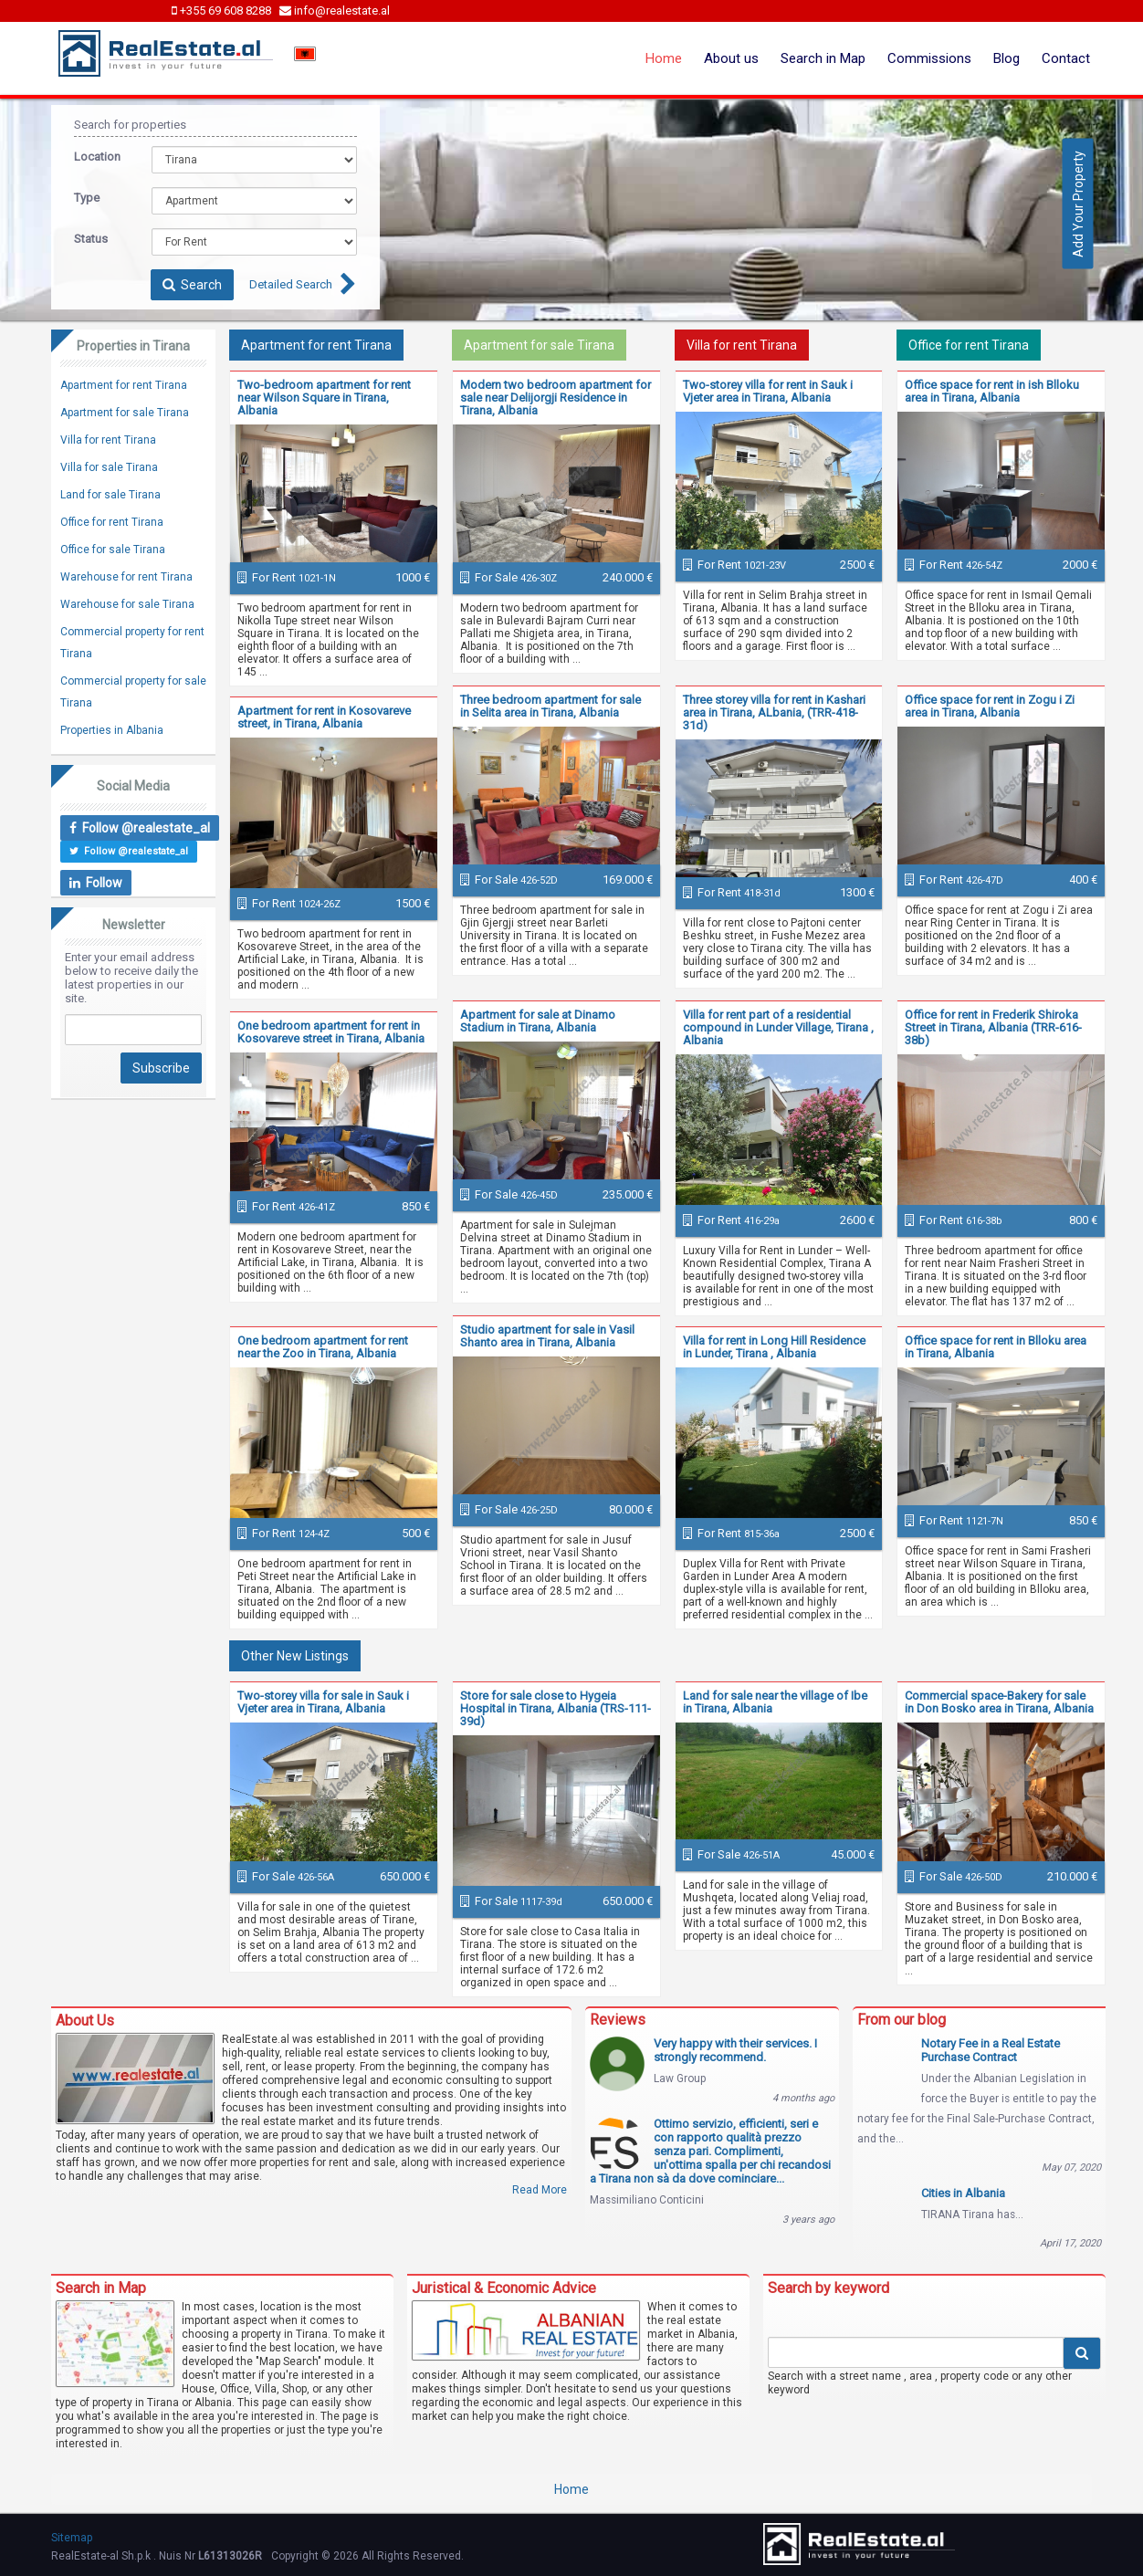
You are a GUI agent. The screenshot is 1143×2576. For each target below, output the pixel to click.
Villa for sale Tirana (109, 467)
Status (91, 239)
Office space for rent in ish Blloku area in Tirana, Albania (992, 391)
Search (192, 284)
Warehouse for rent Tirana (126, 577)
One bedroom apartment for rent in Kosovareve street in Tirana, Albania (331, 1032)
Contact (1066, 58)
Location (97, 156)
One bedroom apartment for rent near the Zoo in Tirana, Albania (322, 1347)
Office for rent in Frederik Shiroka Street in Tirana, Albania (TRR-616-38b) (993, 1027)
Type (87, 197)
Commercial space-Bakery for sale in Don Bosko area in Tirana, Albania (999, 1702)
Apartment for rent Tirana (316, 345)
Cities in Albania (963, 2193)
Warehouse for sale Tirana (127, 604)
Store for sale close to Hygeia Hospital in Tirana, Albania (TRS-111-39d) (555, 1708)
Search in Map (823, 58)
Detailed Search (290, 284)
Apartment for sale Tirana (539, 345)
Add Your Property (1078, 203)
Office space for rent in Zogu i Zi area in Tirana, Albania (990, 706)
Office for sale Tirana (112, 549)
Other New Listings (295, 1656)
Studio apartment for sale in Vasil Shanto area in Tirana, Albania (547, 1336)
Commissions (929, 58)
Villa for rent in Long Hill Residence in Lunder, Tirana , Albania (774, 1347)
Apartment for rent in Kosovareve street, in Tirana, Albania (324, 717)
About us (731, 58)
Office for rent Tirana (968, 345)
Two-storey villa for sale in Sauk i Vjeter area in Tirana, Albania (323, 1702)
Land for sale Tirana (110, 494)
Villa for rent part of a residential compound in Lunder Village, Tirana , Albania (778, 1027)
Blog (1006, 58)
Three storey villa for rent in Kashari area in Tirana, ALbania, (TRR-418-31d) (774, 712)
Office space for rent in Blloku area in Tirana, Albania (995, 1347)
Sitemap (71, 2537)
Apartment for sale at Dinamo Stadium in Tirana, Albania (537, 1021)
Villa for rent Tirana (742, 345)
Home (663, 58)
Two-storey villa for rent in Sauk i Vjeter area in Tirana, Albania (768, 391)
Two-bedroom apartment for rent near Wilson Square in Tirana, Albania (324, 397)
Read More (539, 2189)
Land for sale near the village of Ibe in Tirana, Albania (775, 1702)
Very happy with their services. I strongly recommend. (735, 2050)
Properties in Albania (111, 730)
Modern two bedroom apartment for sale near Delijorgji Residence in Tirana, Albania (555, 397)
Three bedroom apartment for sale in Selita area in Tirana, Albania (550, 706)
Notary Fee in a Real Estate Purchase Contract (990, 2050)
